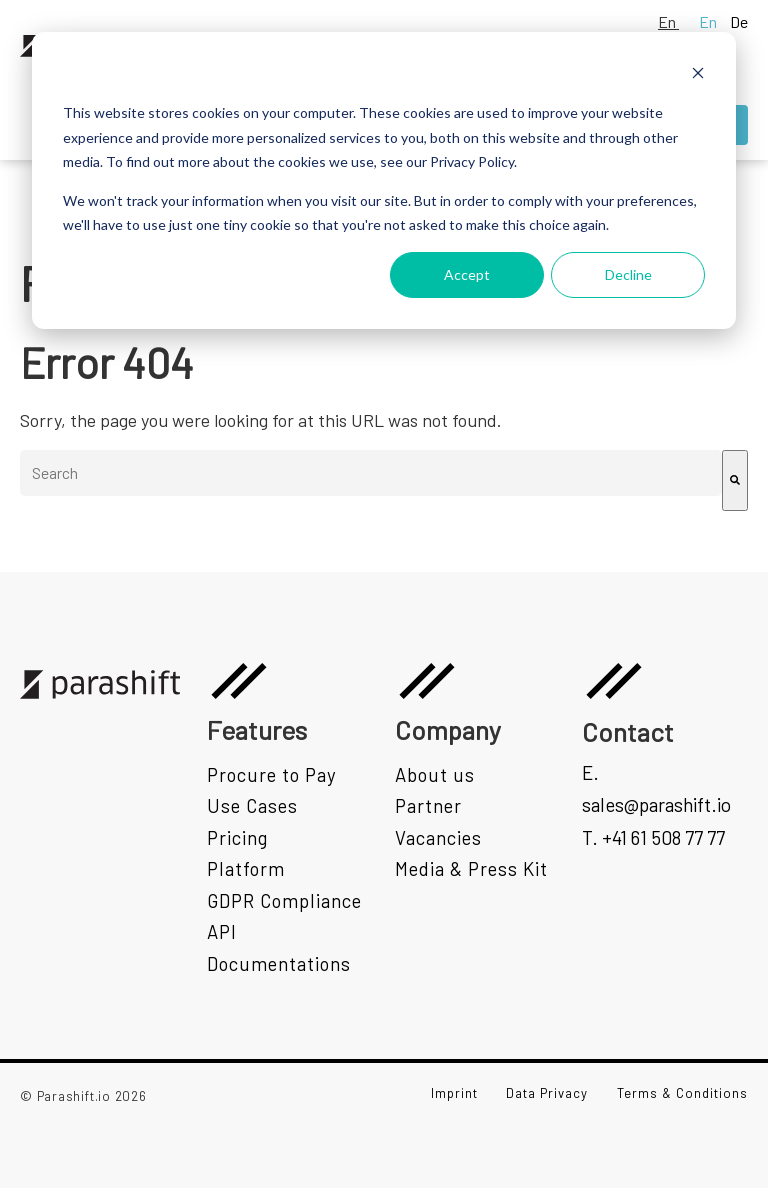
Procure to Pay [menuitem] (272, 774)
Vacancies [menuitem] (438, 837)
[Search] (735, 480)
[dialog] (384, 180)
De (739, 21)
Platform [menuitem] (246, 868)
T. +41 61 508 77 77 (653, 837)
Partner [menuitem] (428, 805)
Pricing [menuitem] (237, 837)
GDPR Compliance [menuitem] (284, 900)
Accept (467, 274)
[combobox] (371, 472)
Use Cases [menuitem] (252, 805)
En (668, 21)
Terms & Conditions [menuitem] (682, 1093)
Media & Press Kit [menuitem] (471, 868)
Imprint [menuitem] (454, 1093)
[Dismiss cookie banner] (698, 75)
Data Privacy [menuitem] (547, 1093)
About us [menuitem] (435, 774)
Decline (628, 274)
